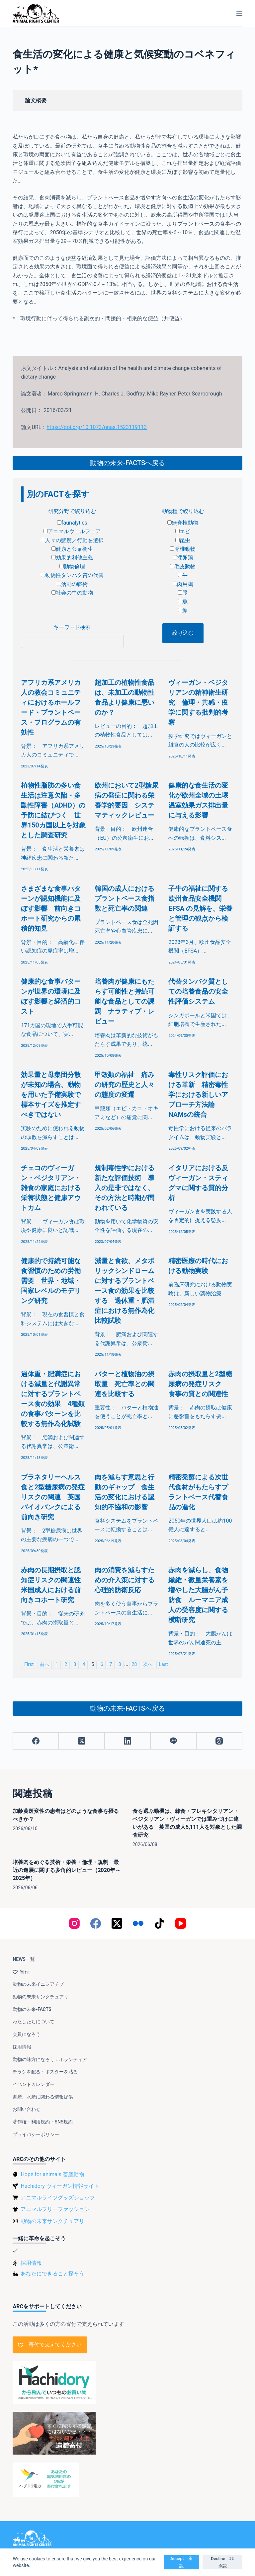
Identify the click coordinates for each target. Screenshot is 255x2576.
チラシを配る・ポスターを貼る (45, 2071)
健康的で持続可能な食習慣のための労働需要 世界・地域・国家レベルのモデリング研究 (51, 1281)
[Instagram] (74, 1923)
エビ (182, 531)
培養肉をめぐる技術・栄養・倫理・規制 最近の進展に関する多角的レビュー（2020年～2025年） (67, 1870)
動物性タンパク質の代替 (72, 575)
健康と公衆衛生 (72, 549)
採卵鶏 (183, 557)
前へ (44, 1664)
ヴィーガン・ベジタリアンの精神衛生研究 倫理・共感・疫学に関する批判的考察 (198, 702)
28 (134, 1664)
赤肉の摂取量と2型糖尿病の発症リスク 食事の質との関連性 (200, 1384)
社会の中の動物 (72, 593)
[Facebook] (36, 1741)
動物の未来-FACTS (32, 2009)
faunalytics (72, 523)
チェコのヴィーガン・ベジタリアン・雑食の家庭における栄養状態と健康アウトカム (51, 1188)
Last (163, 1664)
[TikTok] (159, 1923)
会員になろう (27, 2034)
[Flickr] (138, 1923)
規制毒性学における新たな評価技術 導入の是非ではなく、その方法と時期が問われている (124, 1188)
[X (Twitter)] (82, 1741)
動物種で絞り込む (183, 511)
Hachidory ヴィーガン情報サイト (60, 2186)
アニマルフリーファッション (55, 2209)
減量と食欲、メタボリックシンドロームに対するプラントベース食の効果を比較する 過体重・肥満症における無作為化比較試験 (124, 1290)
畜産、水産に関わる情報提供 (43, 2097)
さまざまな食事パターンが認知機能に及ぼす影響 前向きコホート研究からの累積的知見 (51, 908)
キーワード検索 (72, 627)
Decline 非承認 (222, 2562)
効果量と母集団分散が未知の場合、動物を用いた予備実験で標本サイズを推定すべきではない (51, 1094)
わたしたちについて (33, 2021)
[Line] (174, 1741)
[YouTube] (180, 1923)
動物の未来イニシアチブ (38, 1984)
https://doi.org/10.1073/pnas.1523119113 (96, 427)
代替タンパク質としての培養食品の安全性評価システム (198, 991)
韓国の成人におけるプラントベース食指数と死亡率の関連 (124, 898)
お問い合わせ (27, 2109)
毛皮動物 (183, 566)
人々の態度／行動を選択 (72, 540)
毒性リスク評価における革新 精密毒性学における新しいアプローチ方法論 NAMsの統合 (198, 1094)
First (29, 1664)
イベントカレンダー (33, 2084)
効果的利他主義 (72, 557)
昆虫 (182, 540)
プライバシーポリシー (36, 2134)
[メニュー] (239, 13)
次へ (147, 1664)
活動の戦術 (72, 584)
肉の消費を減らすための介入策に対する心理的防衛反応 (124, 1580)
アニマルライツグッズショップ (58, 2197)
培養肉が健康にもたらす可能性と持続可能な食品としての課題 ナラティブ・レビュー (124, 1001)
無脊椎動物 (182, 523)
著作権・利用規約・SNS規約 (43, 2121)
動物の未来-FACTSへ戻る (127, 463)
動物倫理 (72, 566)
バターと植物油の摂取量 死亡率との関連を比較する (124, 1384)
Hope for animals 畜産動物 (52, 2174)
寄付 (21, 1971)
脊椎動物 (183, 549)
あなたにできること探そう (52, 2273)
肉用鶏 (183, 584)
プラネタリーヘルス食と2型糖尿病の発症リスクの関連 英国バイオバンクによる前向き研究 (52, 1497)
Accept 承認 (181, 2562)
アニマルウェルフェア (72, 531)
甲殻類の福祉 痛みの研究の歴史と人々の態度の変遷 (124, 1085)
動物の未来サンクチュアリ (40, 1996)
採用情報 (22, 2046)
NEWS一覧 (24, 1959)
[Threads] (219, 1741)
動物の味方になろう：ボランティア (50, 2059)
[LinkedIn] (127, 1741)
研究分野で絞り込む (72, 511)
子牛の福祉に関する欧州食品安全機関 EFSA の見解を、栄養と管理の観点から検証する (200, 908)
